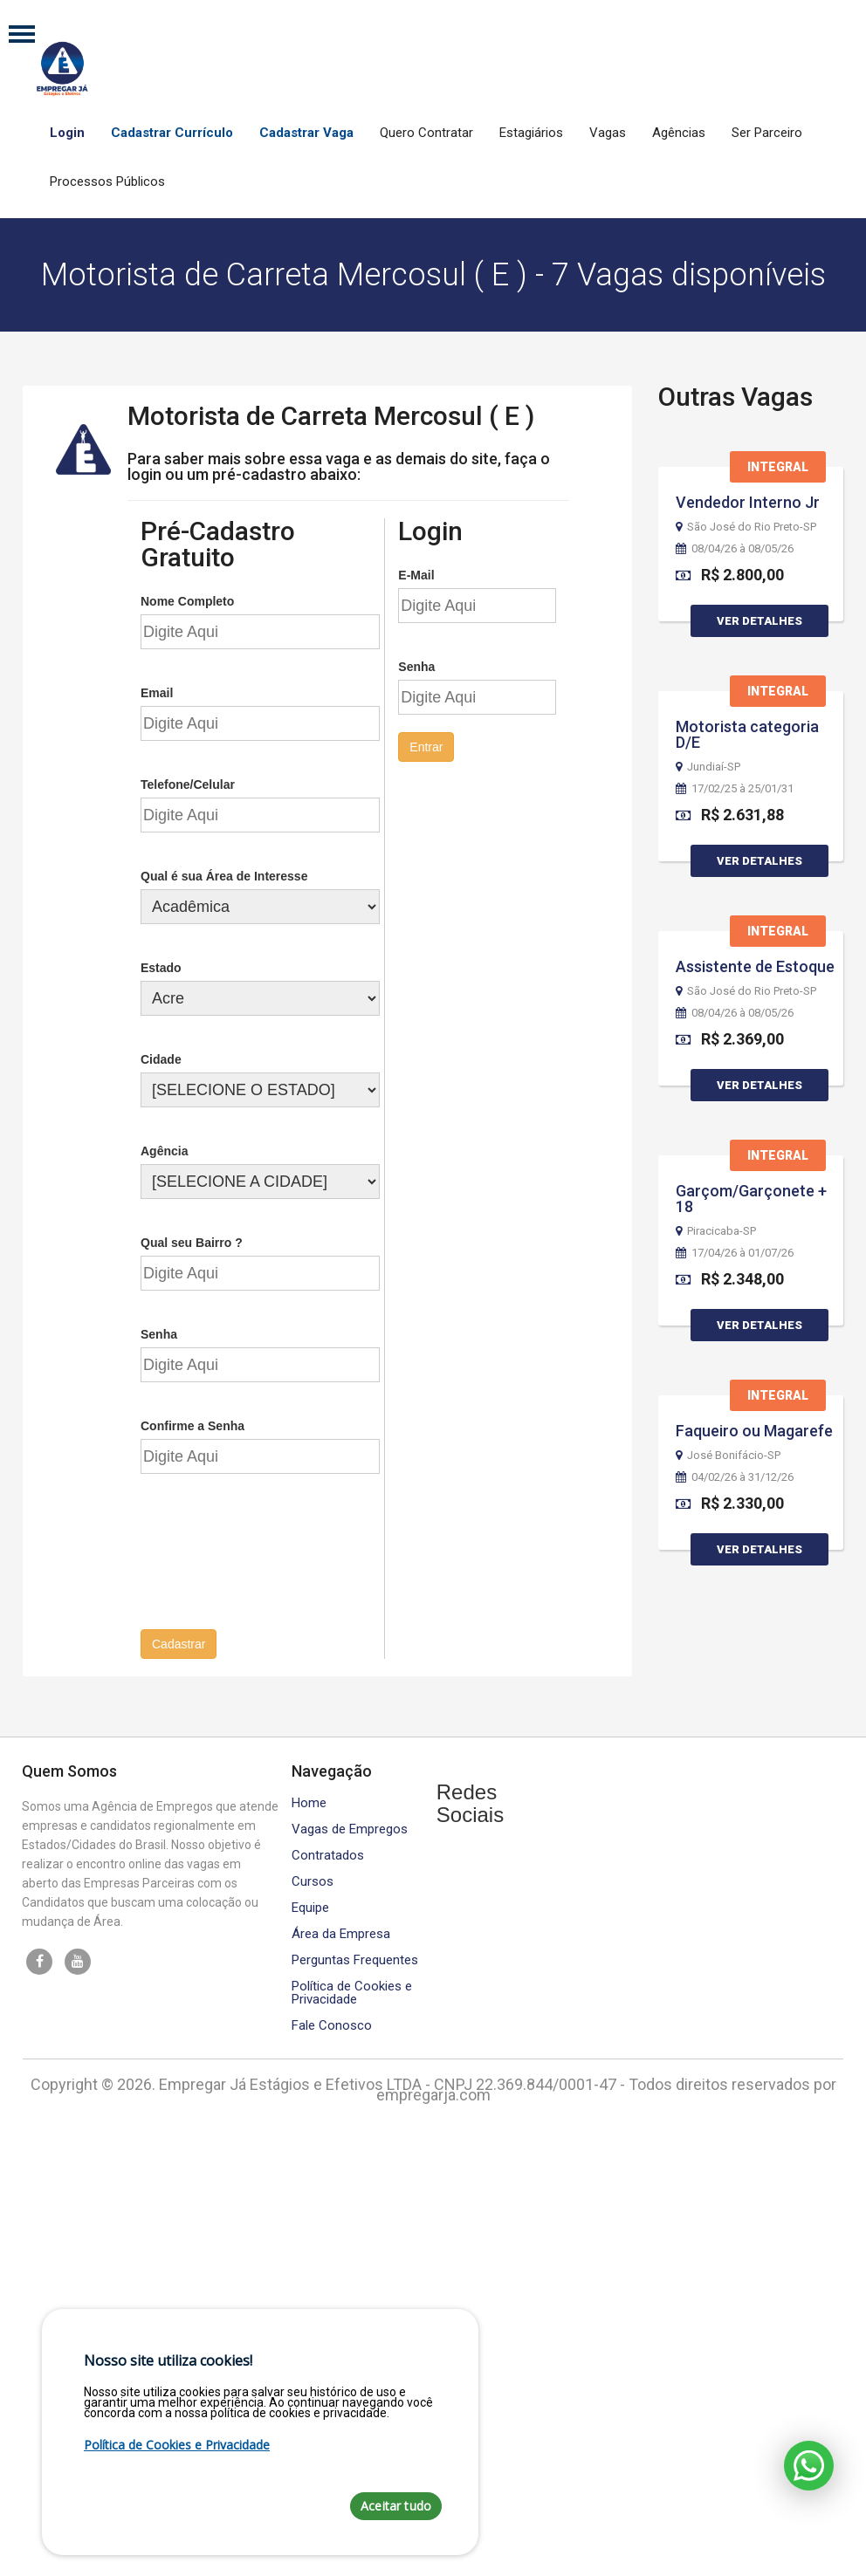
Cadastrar (178, 1642)
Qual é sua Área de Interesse (224, 874)
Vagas (607, 132)
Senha (159, 1332)
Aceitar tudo (396, 2505)
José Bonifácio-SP (728, 1455)
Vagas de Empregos (350, 1826)
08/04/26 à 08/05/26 (735, 549)
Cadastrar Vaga (306, 132)
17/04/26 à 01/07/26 (735, 1253)
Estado (161, 966)
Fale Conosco (332, 2023)
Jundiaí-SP (708, 767)
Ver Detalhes (759, 620)
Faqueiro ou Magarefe (754, 1431)
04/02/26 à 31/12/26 (735, 1477)
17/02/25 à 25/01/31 (735, 789)
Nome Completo (187, 599)
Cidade (161, 1058)
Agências (678, 132)
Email (157, 691)
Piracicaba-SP (716, 1231)
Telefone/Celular (188, 783)
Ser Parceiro (767, 132)
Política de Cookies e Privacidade (352, 1990)
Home (309, 1800)
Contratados (328, 1853)
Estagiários (531, 132)
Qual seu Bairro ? (192, 1241)
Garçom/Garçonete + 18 (751, 1199)
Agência (164, 1149)
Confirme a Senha (192, 1424)
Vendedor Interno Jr (748, 502)
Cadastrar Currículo (172, 132)
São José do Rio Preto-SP (746, 527)
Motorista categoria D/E (747, 734)
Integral (777, 467)
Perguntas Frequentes (355, 1957)
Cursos (312, 1879)
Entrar (426, 745)
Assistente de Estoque (755, 966)
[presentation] (273, 1558)
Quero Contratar (426, 132)
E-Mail (416, 573)
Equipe (310, 1905)
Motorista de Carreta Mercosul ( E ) (330, 414)
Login (67, 132)
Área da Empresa (341, 1931)
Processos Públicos (107, 181)
